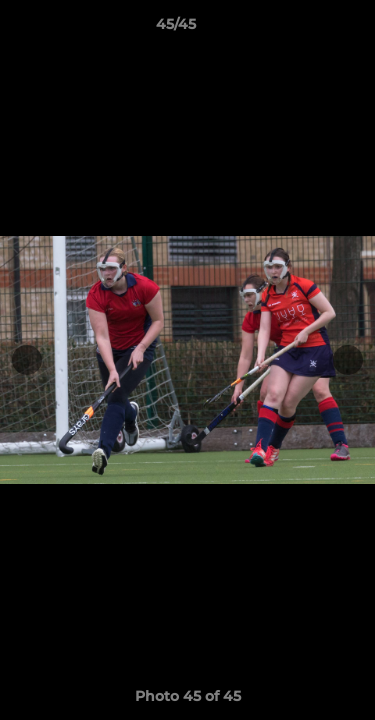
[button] (303, 29)
